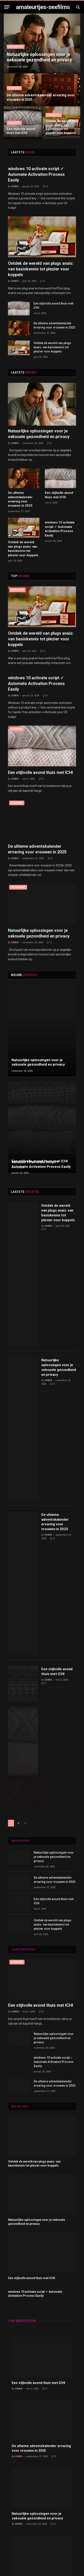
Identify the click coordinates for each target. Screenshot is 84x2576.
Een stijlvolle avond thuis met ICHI (21, 131)
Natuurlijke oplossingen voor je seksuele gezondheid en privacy (39, 57)
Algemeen (17, 729)
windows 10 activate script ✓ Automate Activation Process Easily (36, 174)
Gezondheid (18, 887)
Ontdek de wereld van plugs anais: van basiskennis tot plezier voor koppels (61, 127)
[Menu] (7, 7)
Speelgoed (17, 590)
